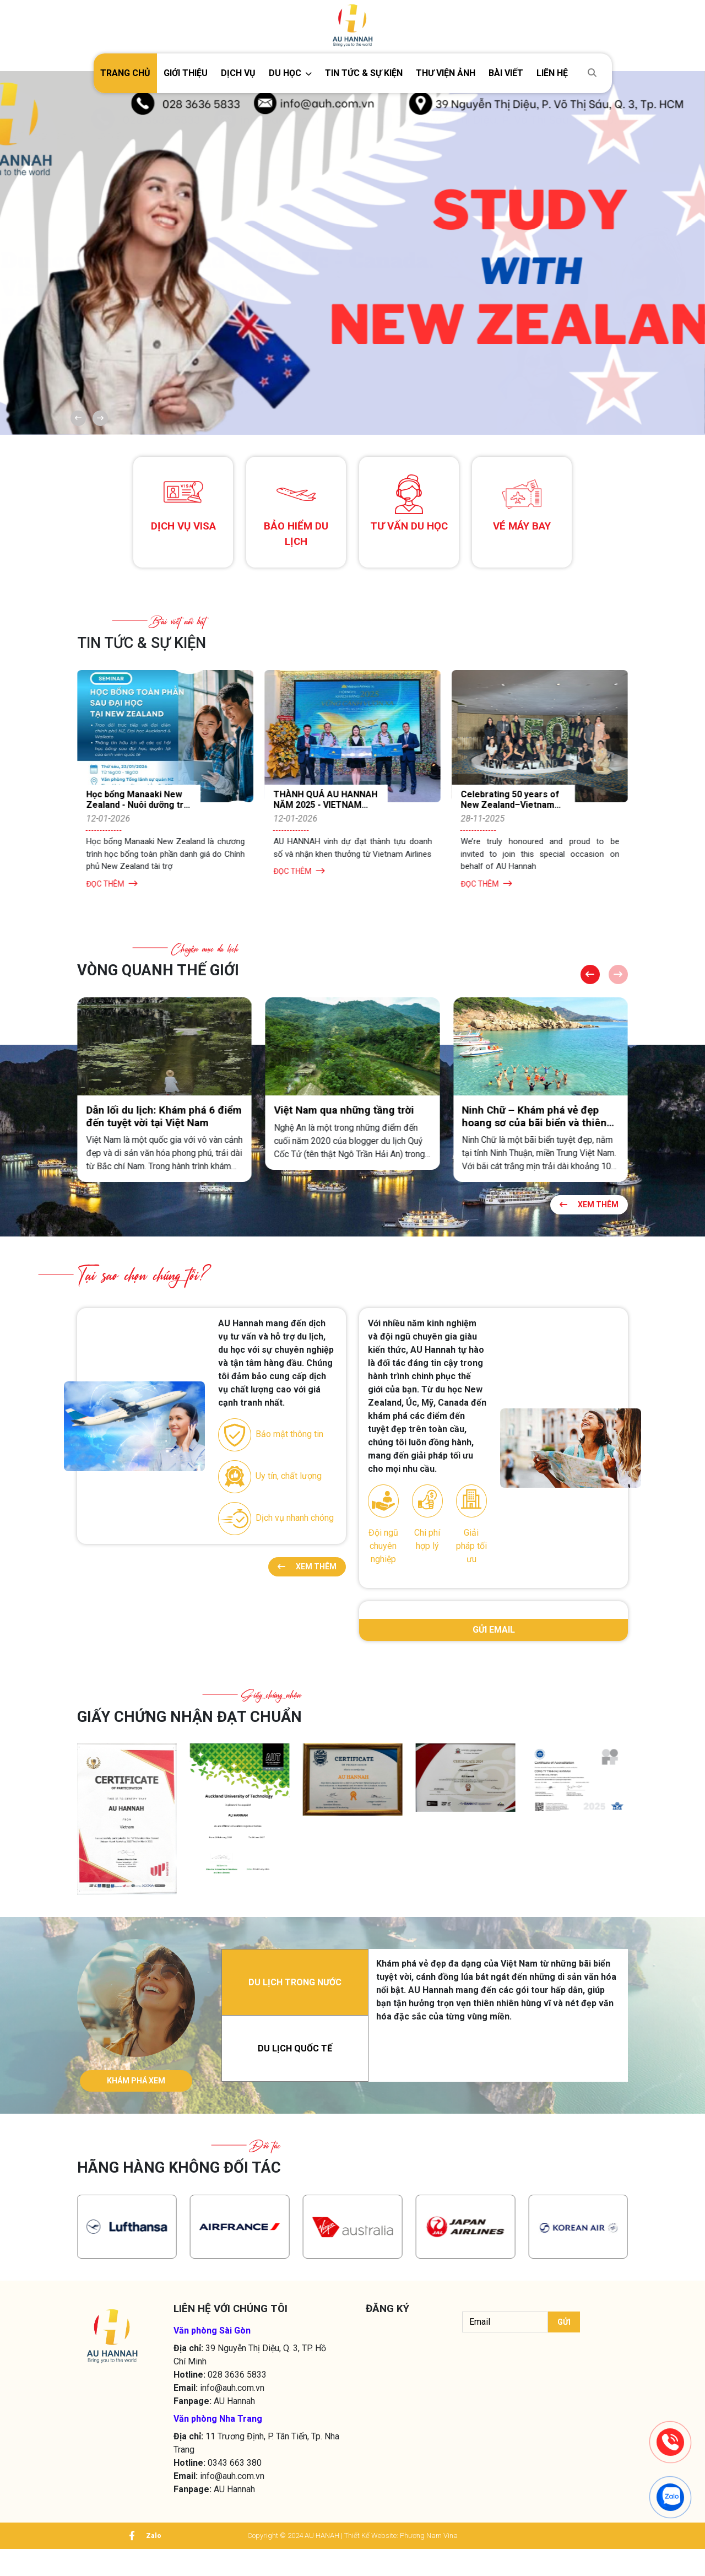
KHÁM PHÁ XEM (136, 2096)
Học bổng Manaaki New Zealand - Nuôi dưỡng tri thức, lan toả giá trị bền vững (316, 811)
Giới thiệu (186, 73)
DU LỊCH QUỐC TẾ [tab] (295, 2064)
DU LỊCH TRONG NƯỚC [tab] (294, 1997)
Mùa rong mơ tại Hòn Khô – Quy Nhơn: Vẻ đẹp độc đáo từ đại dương (152, 1124)
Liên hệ (552, 73)
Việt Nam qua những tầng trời (523, 1112)
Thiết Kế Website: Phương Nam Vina (401, 2562)
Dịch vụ (238, 73)
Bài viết (506, 73)
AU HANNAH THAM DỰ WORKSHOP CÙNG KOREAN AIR (125, 806)
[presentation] (520, 2379)
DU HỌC (285, 73)
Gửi (563, 2348)
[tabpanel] (498, 2005)
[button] (290, 73)
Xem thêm (586, 1207)
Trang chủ (125, 73)
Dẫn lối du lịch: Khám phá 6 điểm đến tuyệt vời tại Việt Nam (342, 1118)
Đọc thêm (105, 885)
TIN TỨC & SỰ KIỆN (364, 73)
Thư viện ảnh (445, 73)
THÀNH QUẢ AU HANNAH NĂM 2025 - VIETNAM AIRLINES (497, 806)
